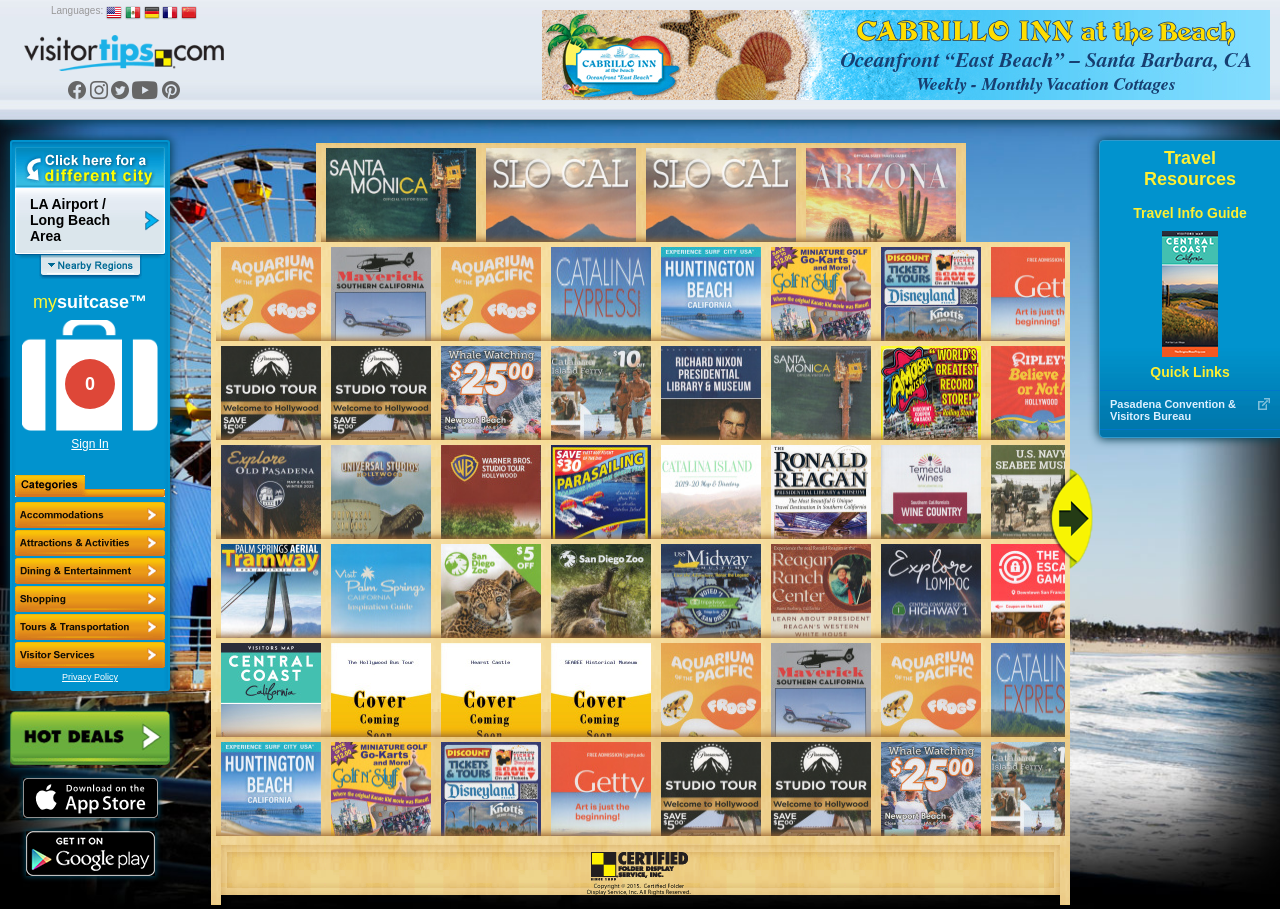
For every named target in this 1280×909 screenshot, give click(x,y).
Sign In (89, 444)
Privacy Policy (90, 677)
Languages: (77, 10)
